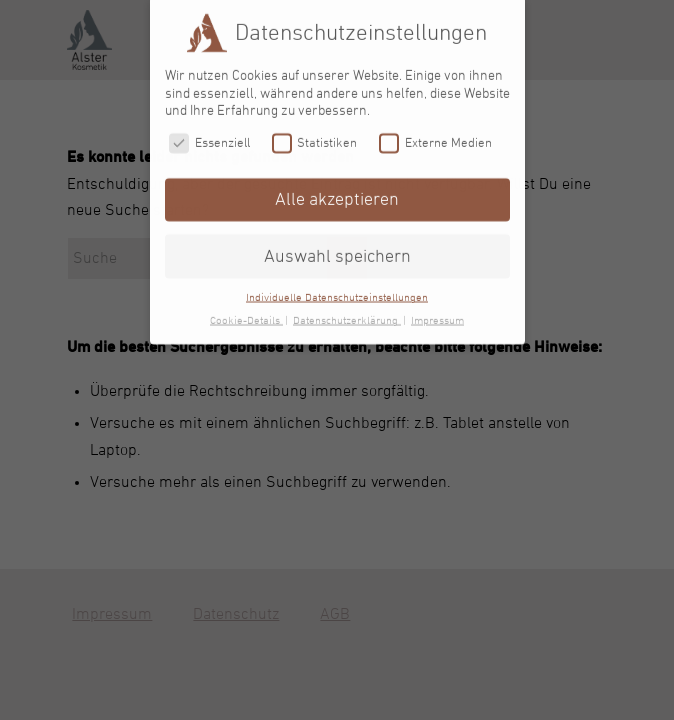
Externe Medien (435, 136)
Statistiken (315, 136)
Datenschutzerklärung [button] (347, 314)
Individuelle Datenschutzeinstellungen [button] (337, 291)
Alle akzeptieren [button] (337, 193)
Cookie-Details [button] (246, 314)
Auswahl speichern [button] (337, 250)
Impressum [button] (437, 314)
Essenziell (209, 136)
